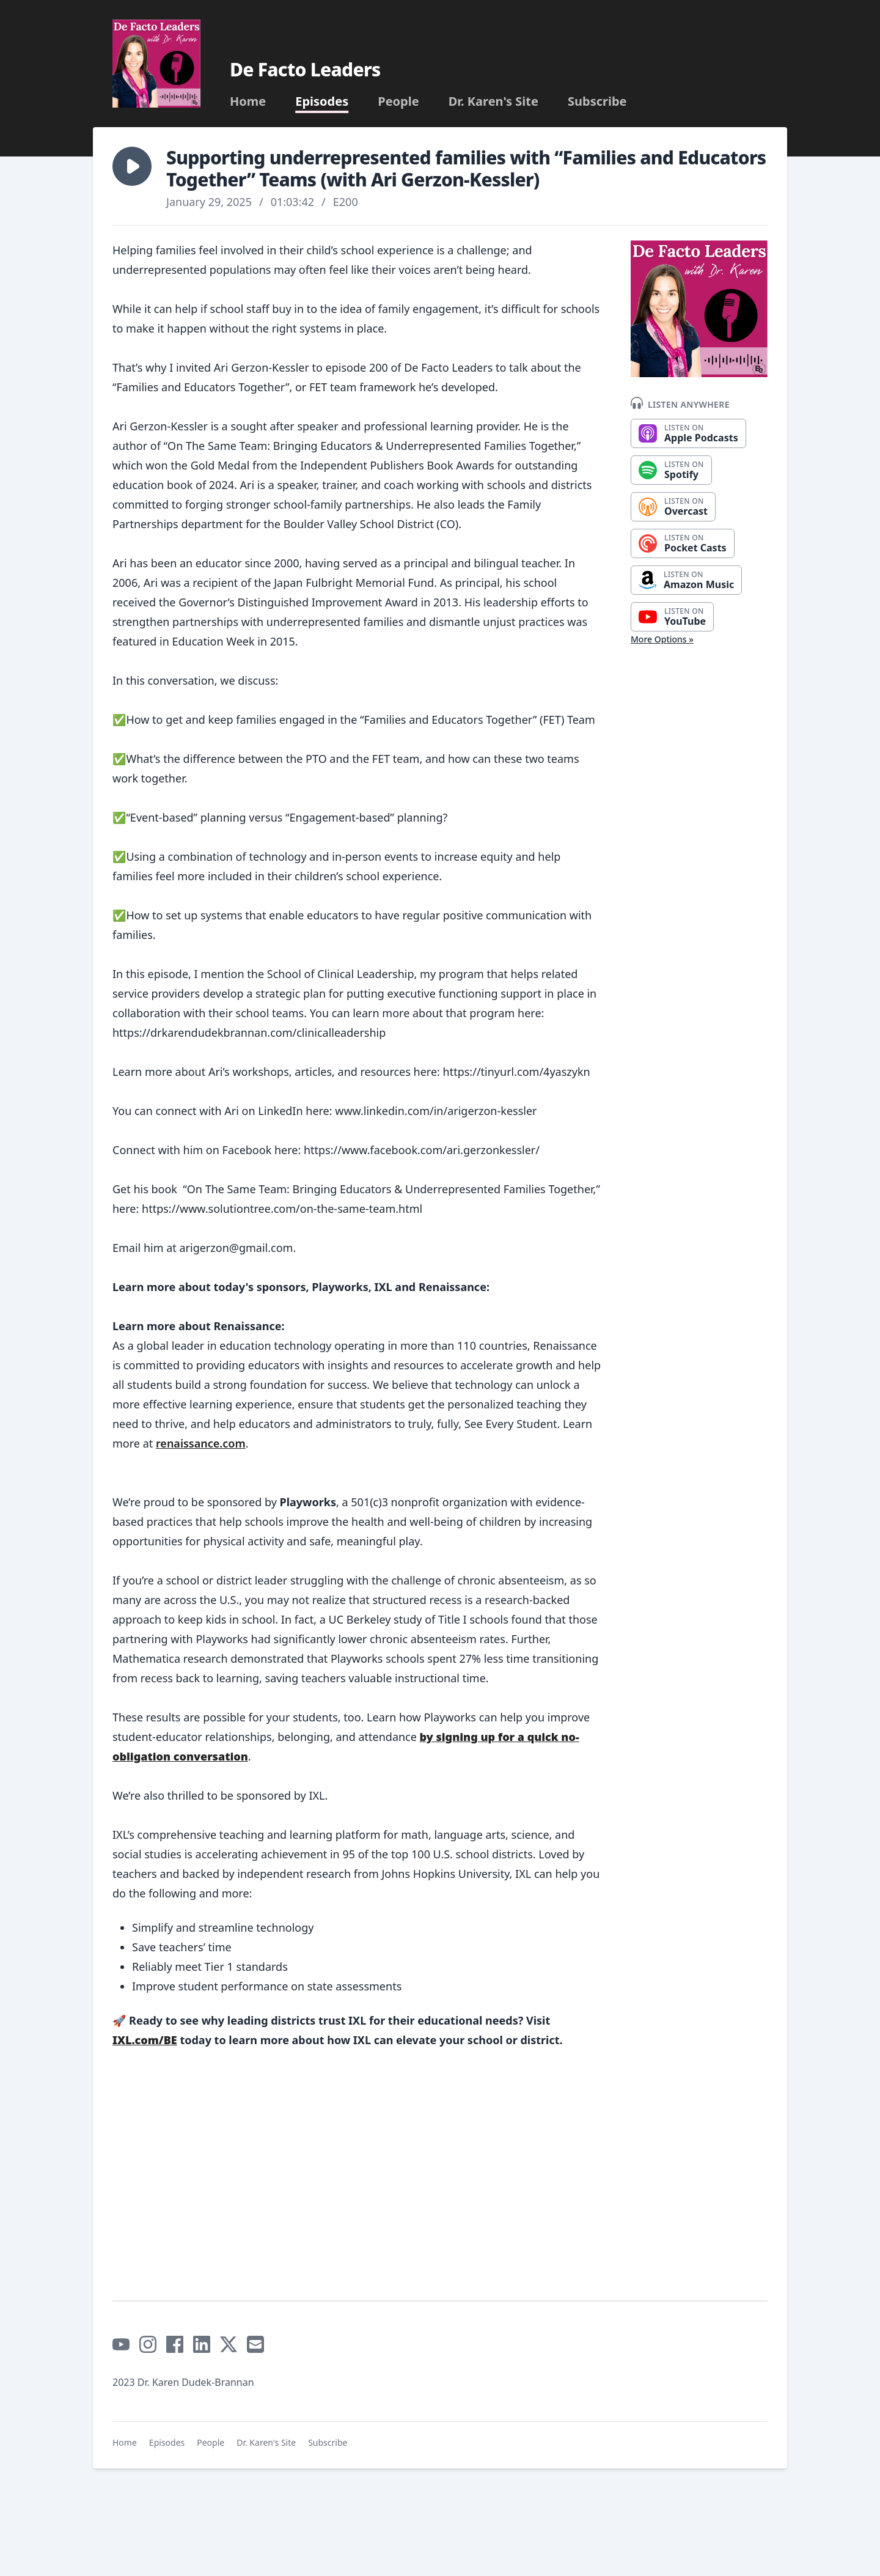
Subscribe (597, 101)
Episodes (321, 101)
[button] (132, 166)
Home (248, 101)
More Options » (662, 639)
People (398, 101)
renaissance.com (201, 1443)
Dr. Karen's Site (493, 101)
